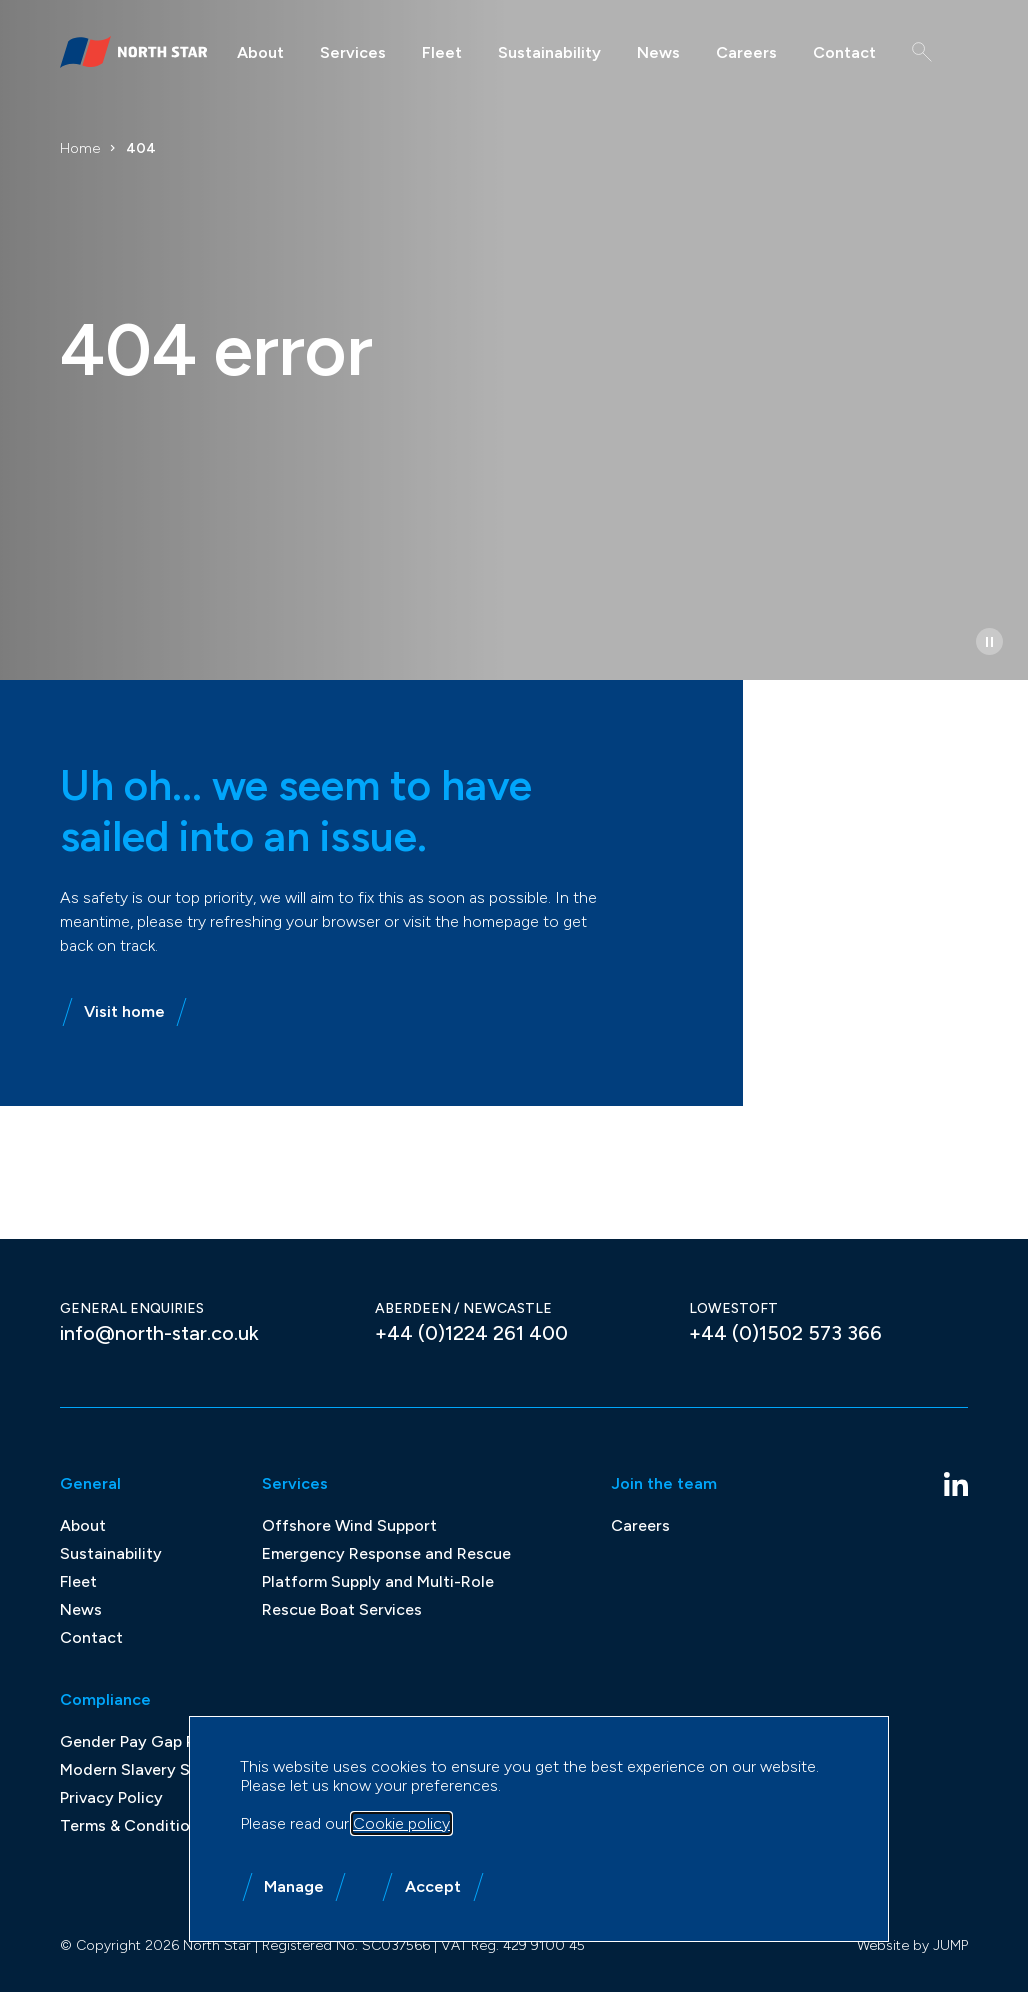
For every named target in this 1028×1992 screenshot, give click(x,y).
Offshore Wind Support (349, 1525)
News (658, 52)
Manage (294, 1886)
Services (353, 52)
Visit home (113, 1011)
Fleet (442, 52)
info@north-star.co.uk (159, 1333)
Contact (844, 52)
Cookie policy (401, 1823)
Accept (433, 1886)
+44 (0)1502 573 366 (785, 1333)
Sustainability (549, 52)
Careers (746, 52)
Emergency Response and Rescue (386, 1553)
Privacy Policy (111, 1797)
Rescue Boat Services (342, 1609)
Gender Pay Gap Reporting (160, 1741)
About (260, 52)
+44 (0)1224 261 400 (471, 1333)
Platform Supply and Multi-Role (378, 1581)
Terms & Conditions (133, 1825)
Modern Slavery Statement (160, 1769)
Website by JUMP (912, 1945)
